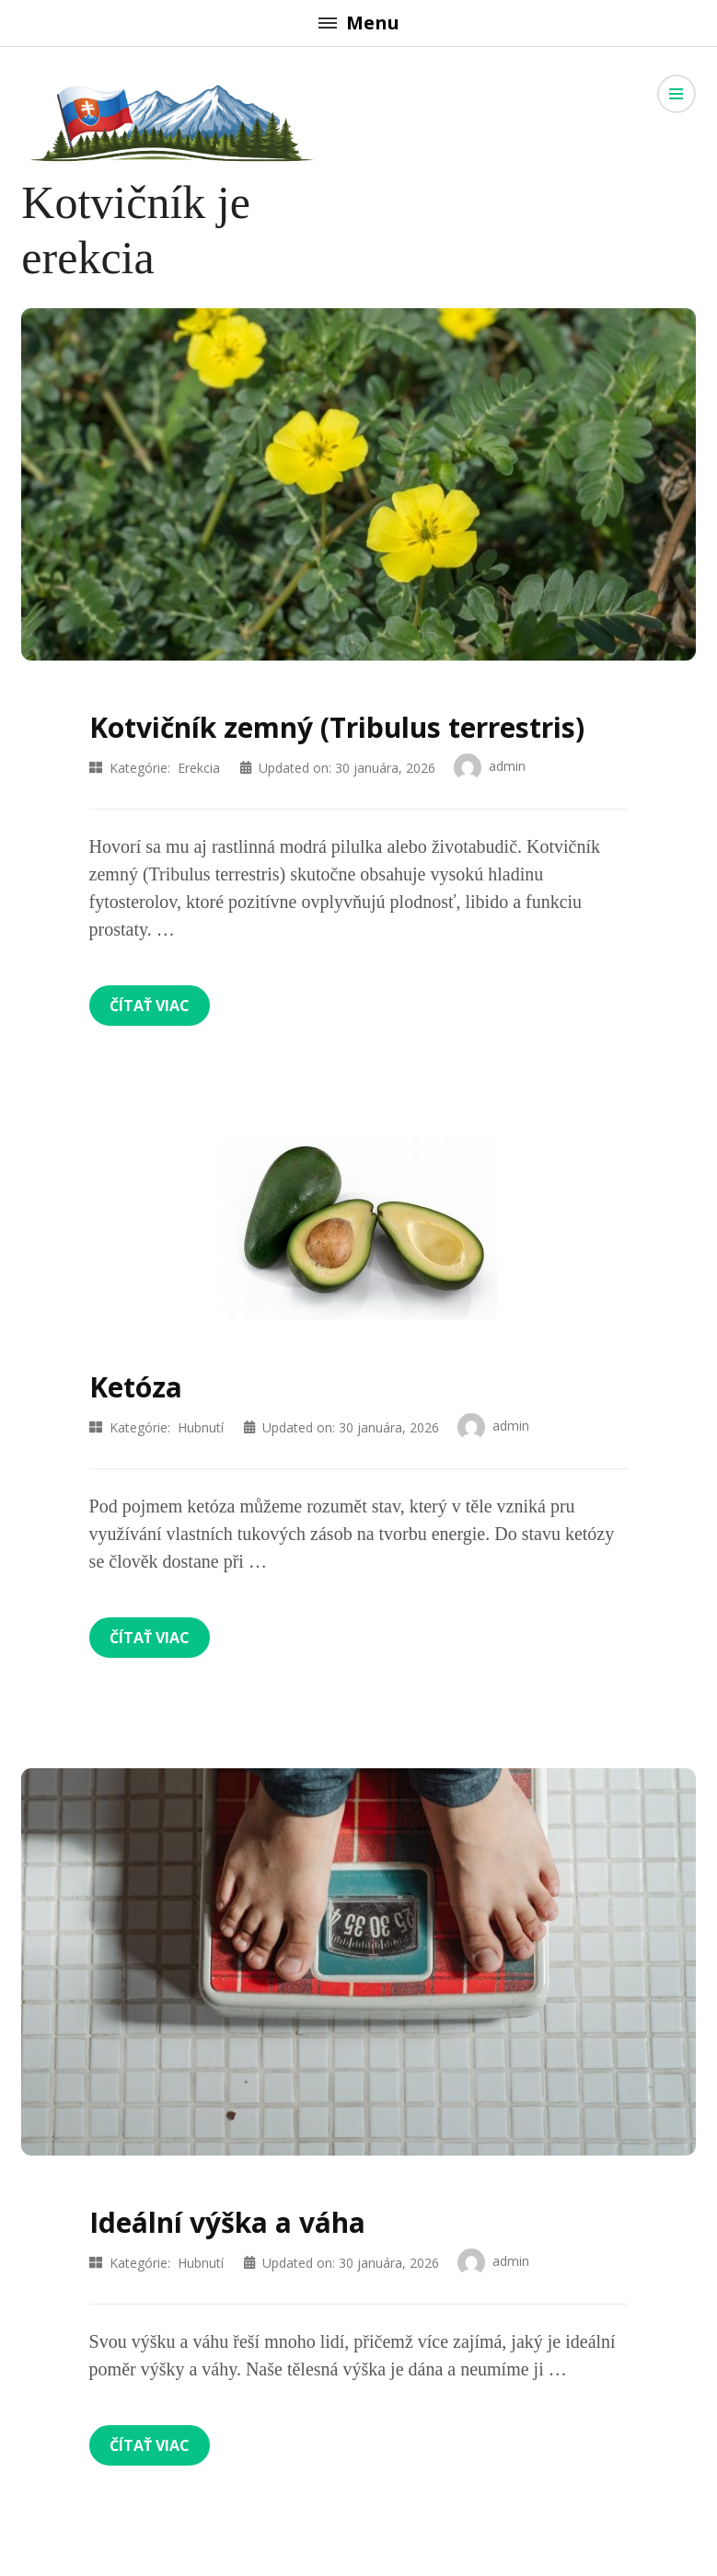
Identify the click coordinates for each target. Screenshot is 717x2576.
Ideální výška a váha (227, 2222)
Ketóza (135, 1387)
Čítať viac (150, 1005)
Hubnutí (201, 1427)
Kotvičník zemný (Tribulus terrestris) (336, 727)
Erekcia (199, 767)
